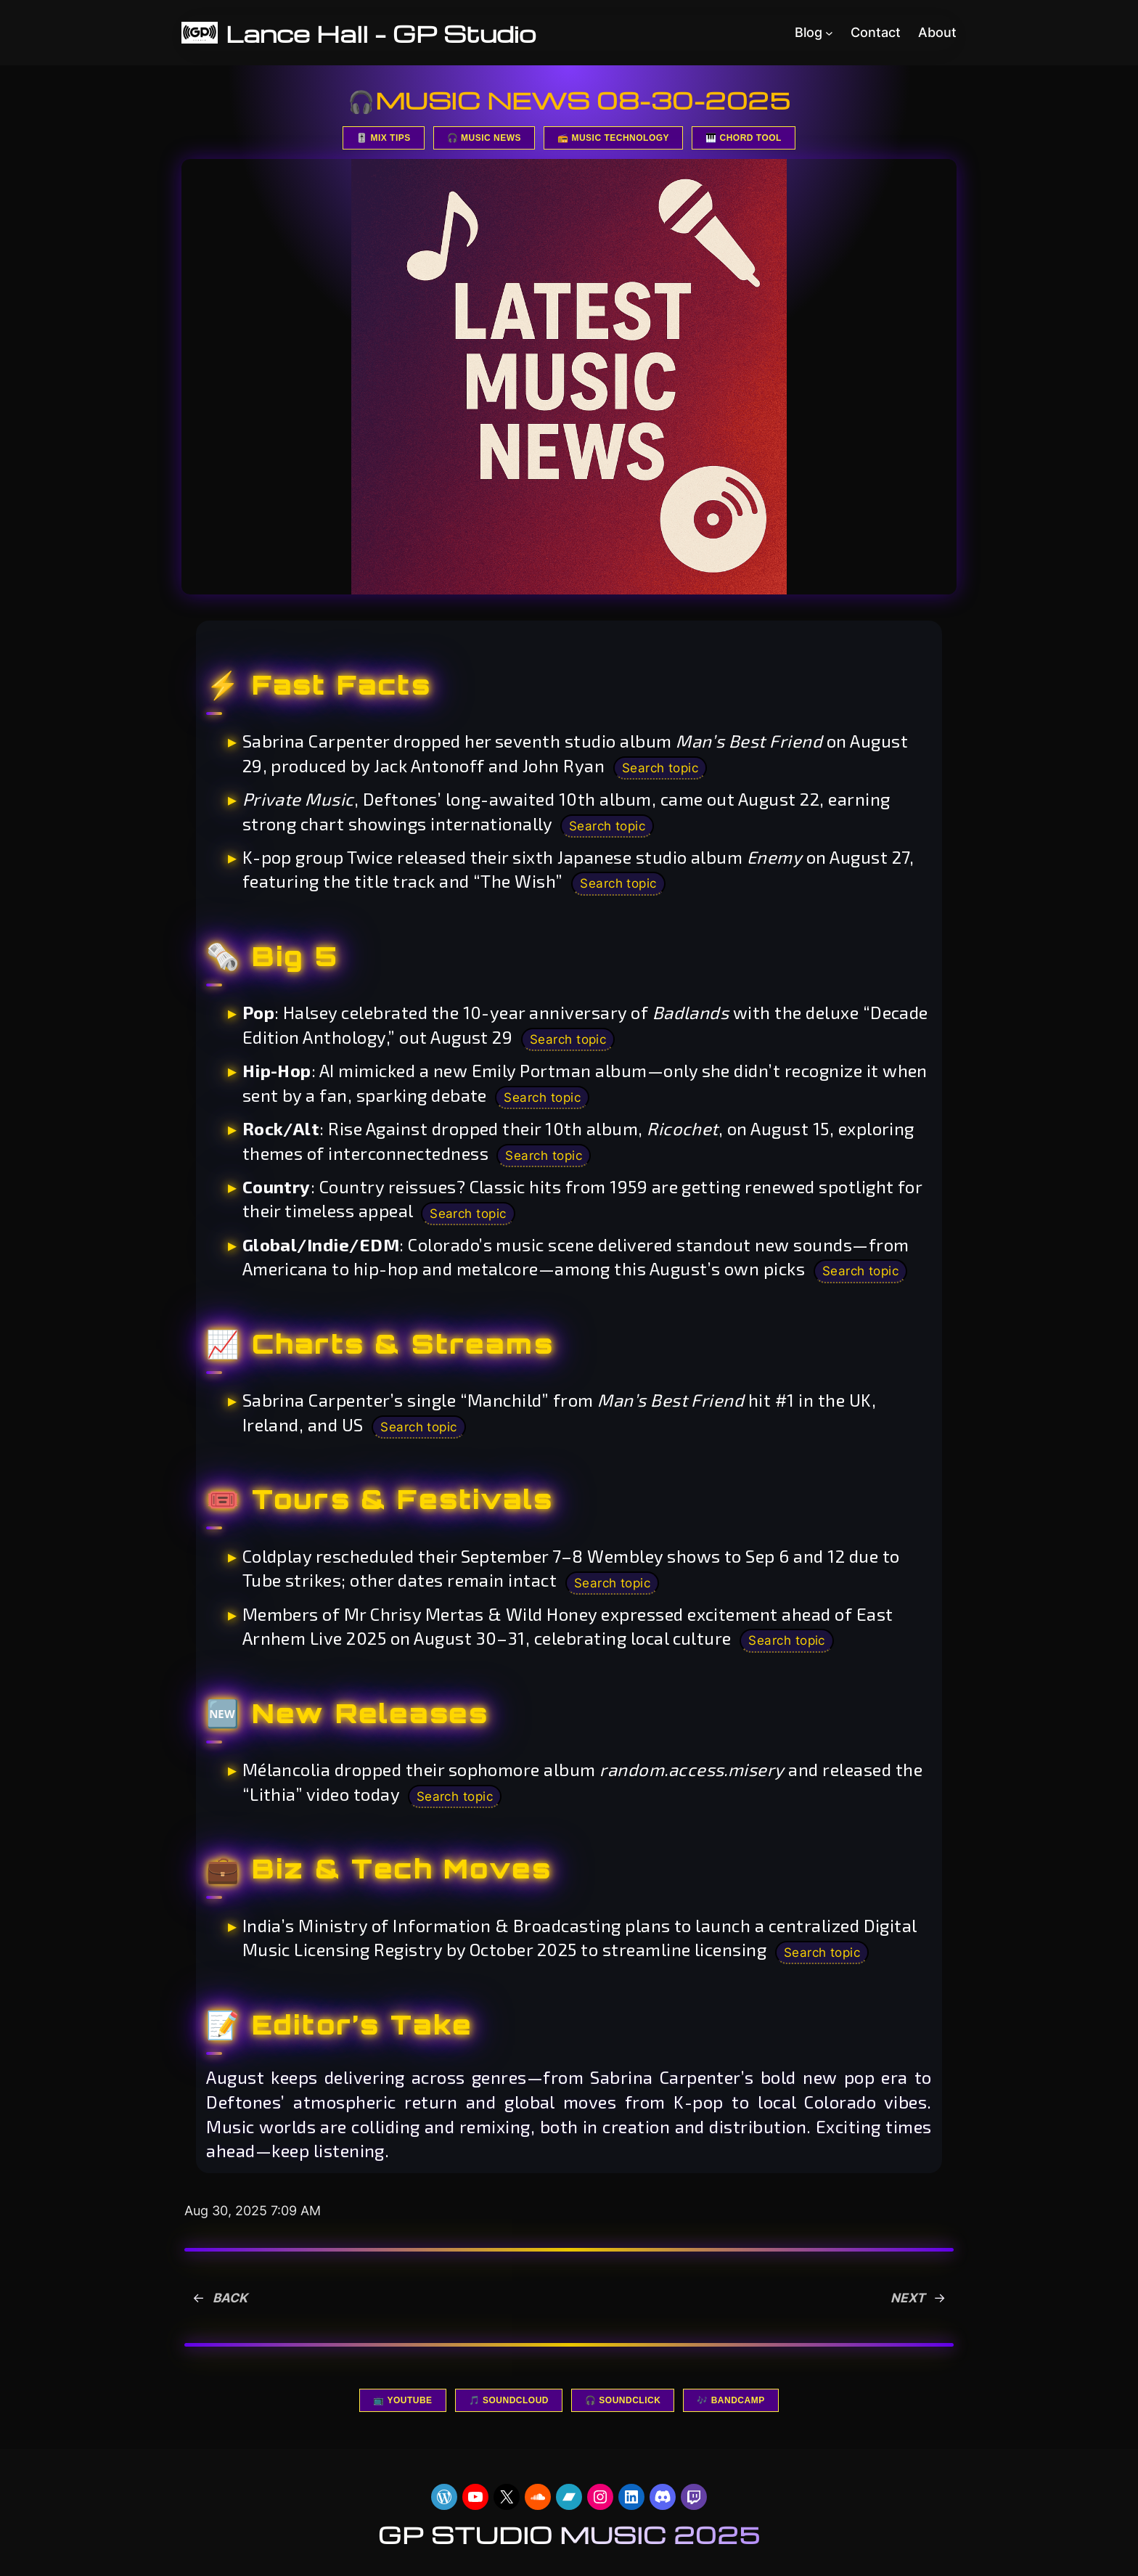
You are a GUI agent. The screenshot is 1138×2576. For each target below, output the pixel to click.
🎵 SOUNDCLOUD (509, 2405)
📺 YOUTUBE (402, 2405)
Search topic (663, 767)
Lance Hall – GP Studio (390, 32)
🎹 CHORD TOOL (743, 138)
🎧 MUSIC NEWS (484, 138)
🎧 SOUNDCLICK (622, 2405)
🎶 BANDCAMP (730, 2405)
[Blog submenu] (829, 33)
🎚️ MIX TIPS (383, 138)
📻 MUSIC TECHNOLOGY (613, 138)
